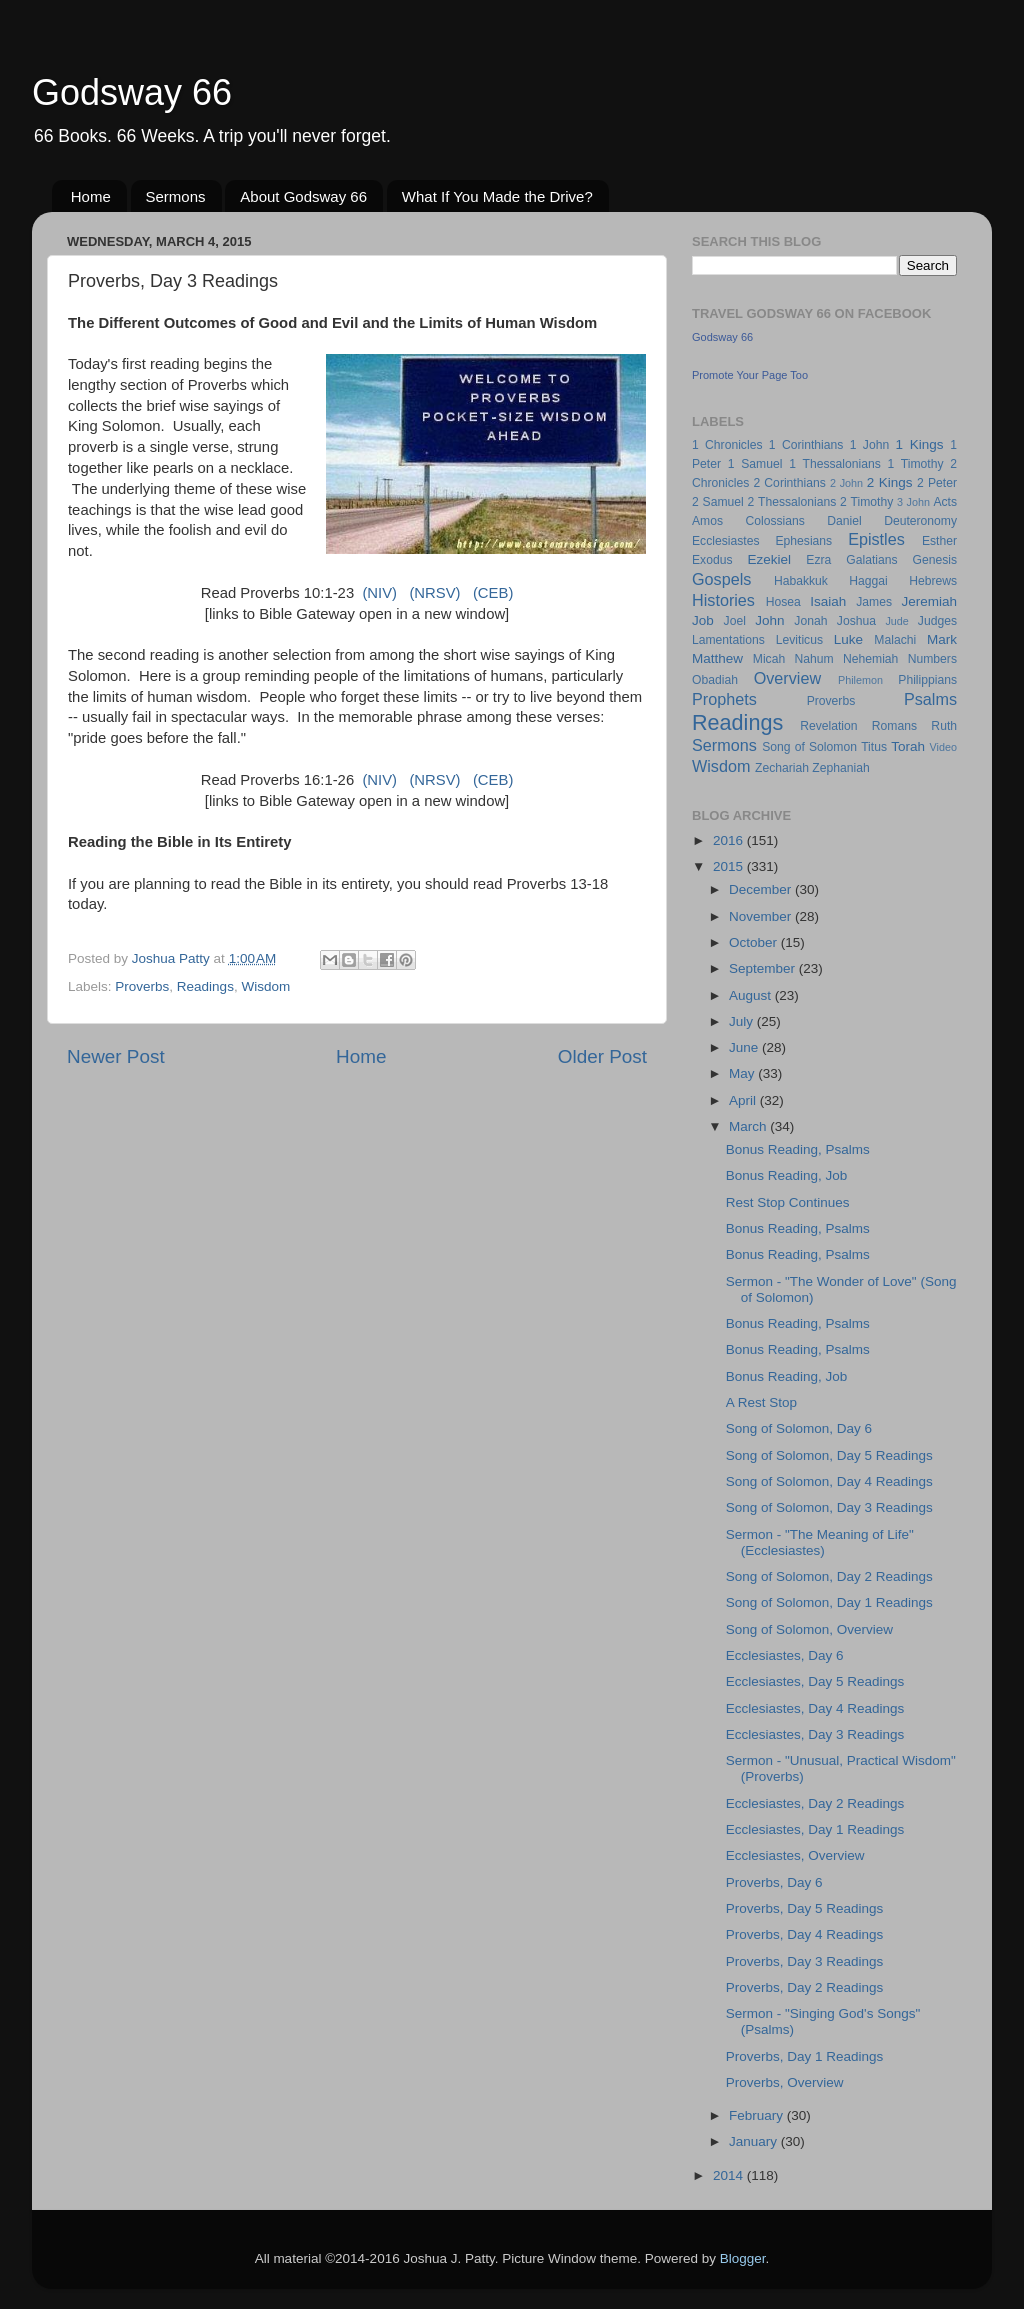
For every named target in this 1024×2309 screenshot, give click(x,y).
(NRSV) (434, 593)
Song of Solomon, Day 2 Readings (829, 1576)
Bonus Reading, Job (787, 1175)
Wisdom (265, 986)
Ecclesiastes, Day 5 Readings (815, 1681)
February (758, 2115)
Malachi (895, 640)
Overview (787, 678)
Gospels (721, 579)
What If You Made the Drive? (497, 196)
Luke (848, 639)
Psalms (930, 699)
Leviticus (799, 640)
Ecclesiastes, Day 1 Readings (815, 1829)
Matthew (717, 658)
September (764, 968)
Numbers (932, 659)
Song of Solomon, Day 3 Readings (829, 1507)
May (743, 1073)
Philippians (927, 680)
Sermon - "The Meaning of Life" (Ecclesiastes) (820, 1542)
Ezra (818, 560)
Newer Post (116, 1056)
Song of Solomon (809, 747)
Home (91, 196)
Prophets (724, 699)
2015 (730, 866)
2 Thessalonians (792, 502)
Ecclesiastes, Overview (795, 1855)
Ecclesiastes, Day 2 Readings (815, 1803)
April (744, 1100)
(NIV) (379, 593)
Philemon (860, 680)
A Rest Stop (761, 1402)
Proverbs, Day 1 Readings (805, 2056)
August (752, 995)
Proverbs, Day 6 (774, 1882)
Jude (896, 621)
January (755, 2141)
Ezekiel (769, 559)
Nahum (814, 659)
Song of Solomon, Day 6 (799, 1428)
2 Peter (937, 483)
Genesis (934, 560)
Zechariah (782, 768)
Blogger (743, 2258)
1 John (869, 445)
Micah (769, 659)
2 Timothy (866, 502)
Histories (723, 600)
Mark (942, 639)
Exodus (712, 560)
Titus (874, 747)
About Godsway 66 (303, 196)
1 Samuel (755, 464)
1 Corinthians (806, 445)
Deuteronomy (920, 521)
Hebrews (933, 581)
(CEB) (493, 593)
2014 (730, 2175)
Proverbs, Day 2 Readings (805, 1987)
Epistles (876, 539)
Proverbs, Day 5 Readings (805, 1908)
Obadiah (715, 680)
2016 (730, 840)
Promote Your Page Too (750, 375)
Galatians (871, 560)
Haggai (868, 581)
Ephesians (803, 541)
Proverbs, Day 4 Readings (805, 1934)
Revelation (828, 726)
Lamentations (728, 640)
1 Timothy (916, 464)
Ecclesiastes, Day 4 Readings (815, 1708)
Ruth (944, 726)
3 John (913, 502)
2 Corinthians (789, 483)
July (743, 1021)
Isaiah (828, 601)
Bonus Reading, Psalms (798, 1149)
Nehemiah (870, 659)
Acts (945, 502)
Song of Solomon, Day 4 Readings (829, 1481)
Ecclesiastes (725, 541)
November (762, 916)
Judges (937, 621)
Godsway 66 (132, 92)
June (745, 1047)
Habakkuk (801, 581)
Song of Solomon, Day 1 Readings (829, 1602)
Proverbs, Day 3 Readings (805, 1961)
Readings (205, 986)
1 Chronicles (727, 445)
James (874, 602)
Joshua (856, 621)
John (769, 620)
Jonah (810, 621)
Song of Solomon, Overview (809, 1629)
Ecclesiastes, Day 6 (785, 1655)
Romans (894, 726)
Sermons (176, 196)
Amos (707, 521)
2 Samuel (718, 502)
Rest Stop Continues (788, 1202)
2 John (846, 483)
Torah (908, 746)
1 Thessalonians (835, 464)
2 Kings (890, 482)
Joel (735, 621)
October (755, 942)
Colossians (774, 521)
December (762, 889)
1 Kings (920, 444)
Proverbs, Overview (785, 2082)
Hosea (783, 602)
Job (703, 620)
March (749, 1126)
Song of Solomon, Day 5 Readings (829, 1455)
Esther (939, 541)
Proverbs (142, 986)
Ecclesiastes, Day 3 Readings (815, 1734)
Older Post (602, 1056)
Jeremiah (930, 601)
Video (943, 747)
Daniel (844, 521)
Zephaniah (840, 768)
